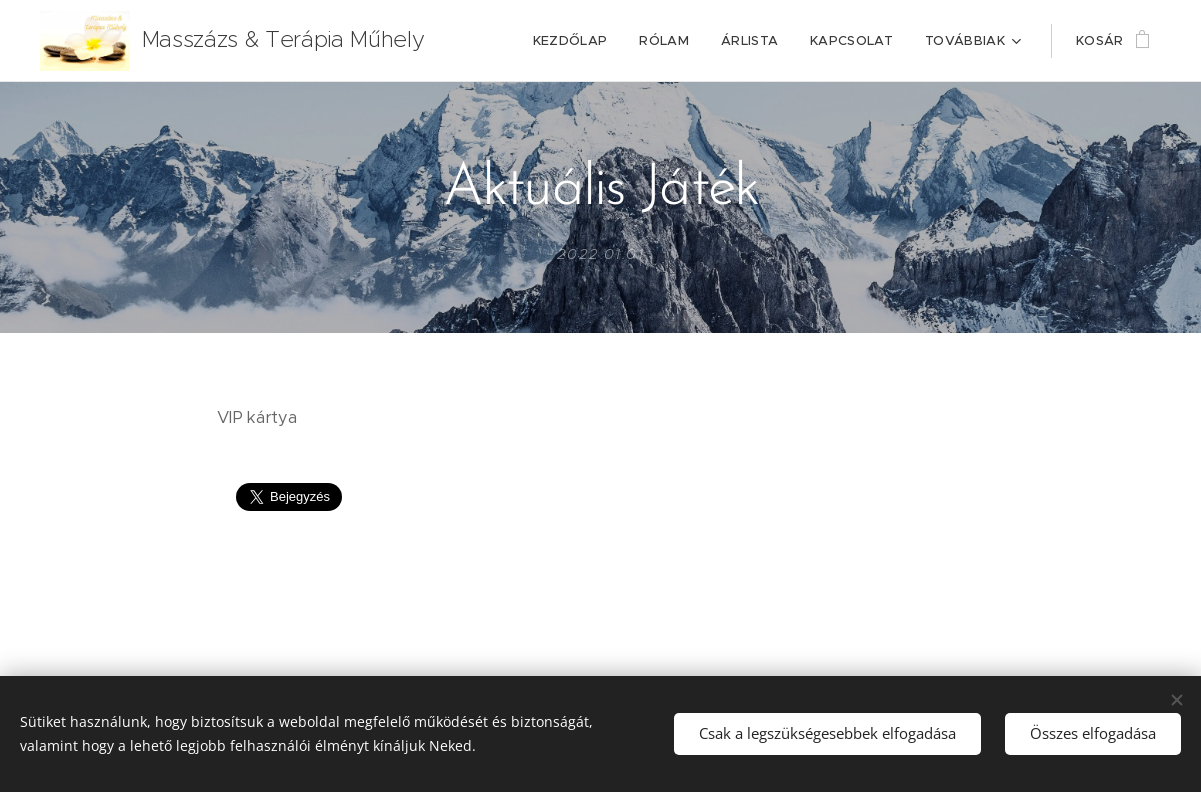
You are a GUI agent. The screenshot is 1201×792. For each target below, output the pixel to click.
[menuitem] (576, 41)
